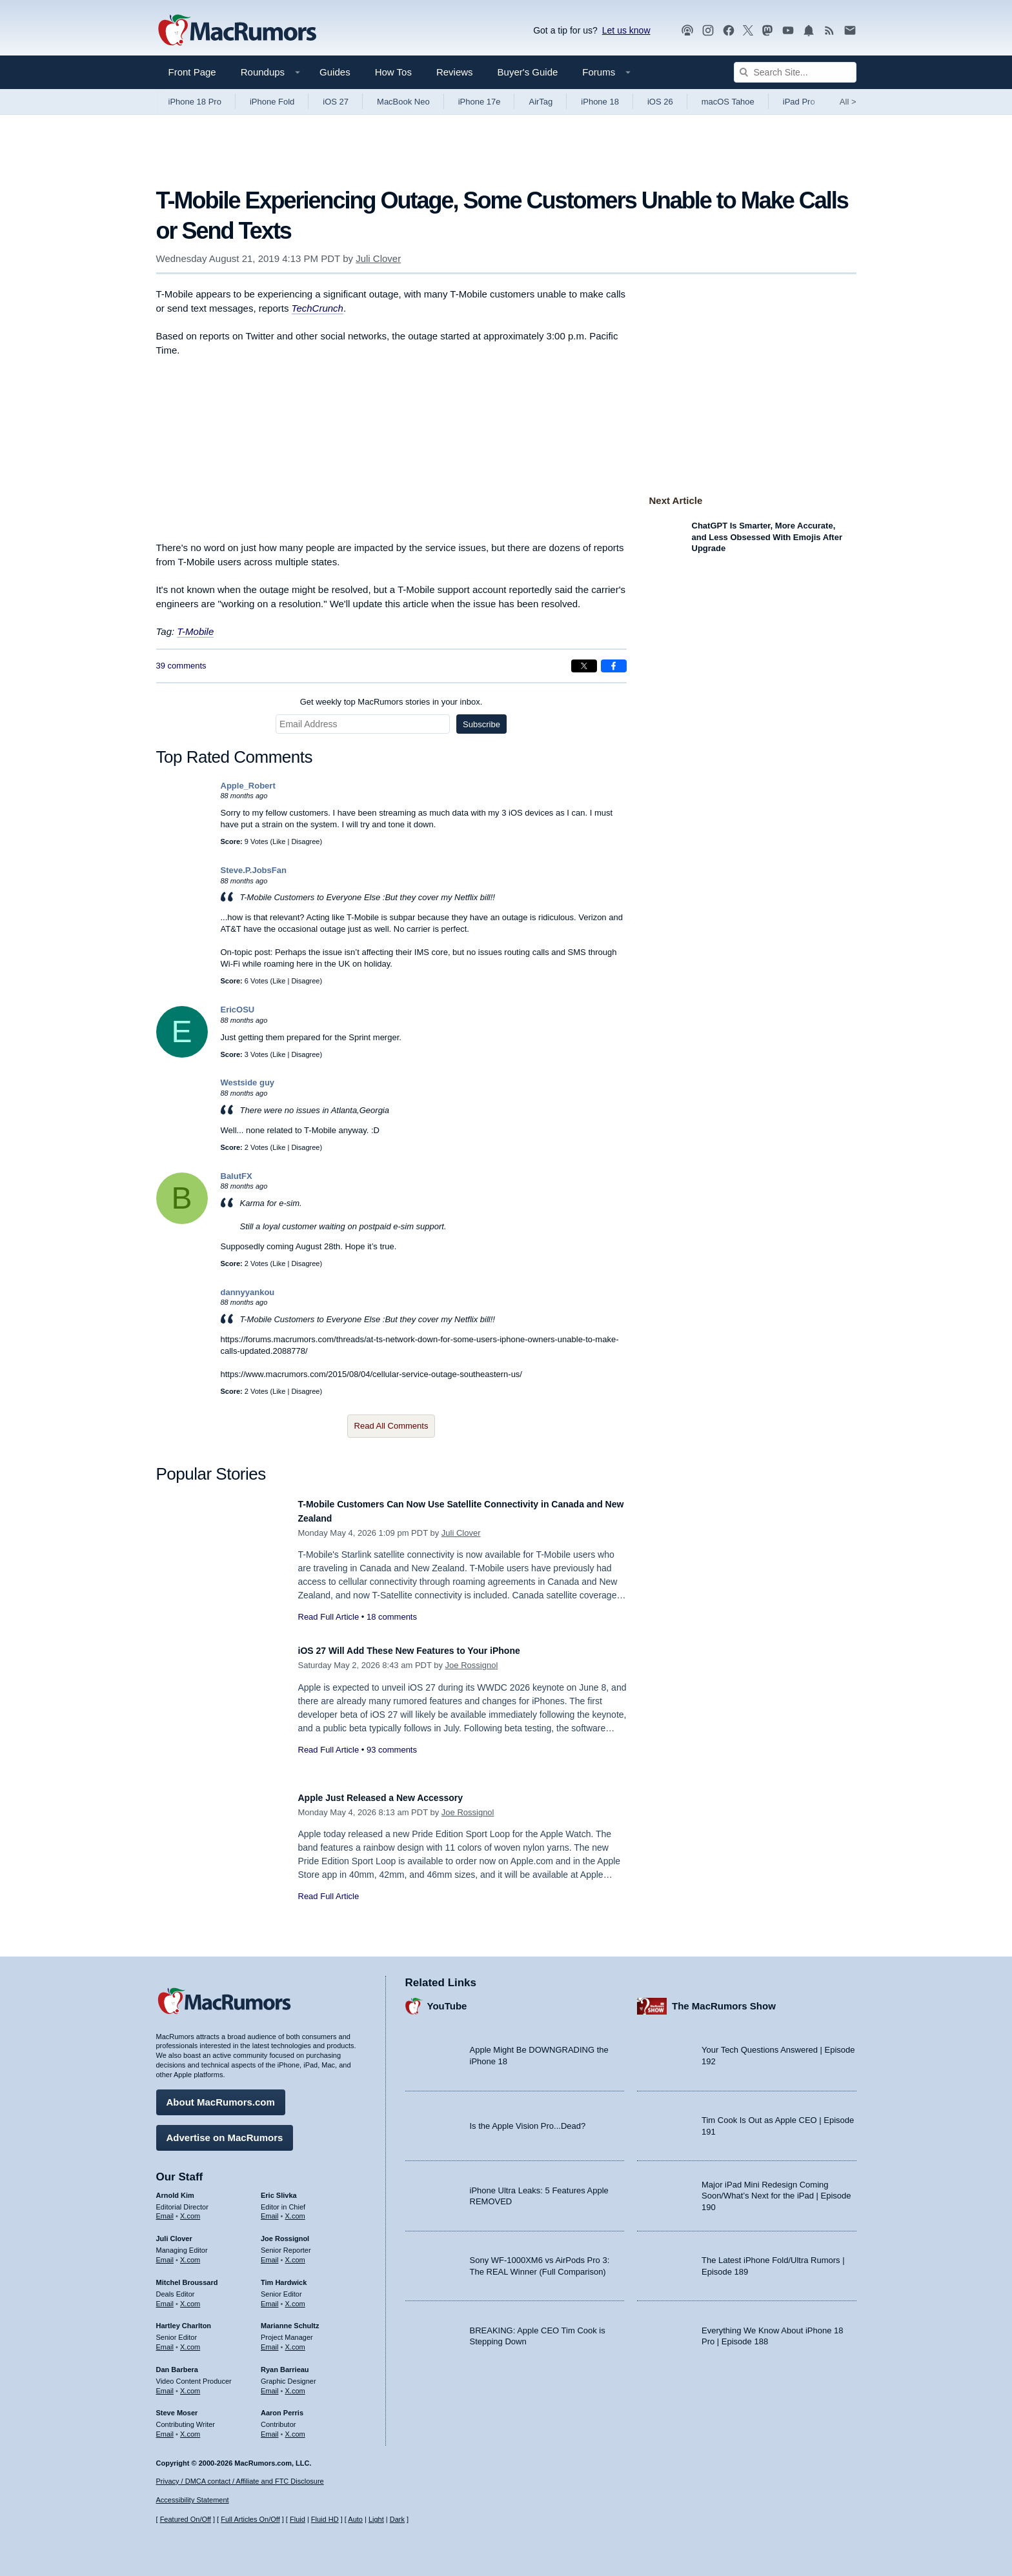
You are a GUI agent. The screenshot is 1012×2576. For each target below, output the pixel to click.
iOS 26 (660, 101)
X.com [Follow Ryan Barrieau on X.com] (295, 2384)
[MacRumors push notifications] (808, 30)
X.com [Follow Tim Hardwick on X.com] (295, 2297)
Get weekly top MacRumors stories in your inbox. (391, 702)
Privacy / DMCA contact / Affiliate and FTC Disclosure (240, 2481)
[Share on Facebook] (614, 665)
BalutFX (236, 1176)
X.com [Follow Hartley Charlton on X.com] (190, 2340)
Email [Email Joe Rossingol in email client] (270, 2253)
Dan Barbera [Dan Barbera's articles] (177, 2363)
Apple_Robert (248, 785)
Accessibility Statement (192, 2500)
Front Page (192, 71)
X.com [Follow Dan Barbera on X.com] (190, 2384)
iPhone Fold (272, 101)
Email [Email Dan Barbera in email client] (165, 2384)
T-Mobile (195, 631)
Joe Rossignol (471, 1665)
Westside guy (248, 1082)
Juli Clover (378, 258)
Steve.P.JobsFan (254, 870)
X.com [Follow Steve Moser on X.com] (190, 2427)
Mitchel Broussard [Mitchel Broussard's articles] (187, 2276)
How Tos (393, 71)
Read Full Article (328, 1617)
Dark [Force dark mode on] (397, 2519)
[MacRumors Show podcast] (687, 30)
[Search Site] (795, 72)
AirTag (540, 101)
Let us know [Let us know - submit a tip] (626, 30)
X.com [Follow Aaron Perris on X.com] (295, 2427)
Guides (334, 71)
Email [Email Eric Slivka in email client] (270, 2210)
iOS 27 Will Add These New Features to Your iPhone (433, 1650)
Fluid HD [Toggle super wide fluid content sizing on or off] (325, 2519)
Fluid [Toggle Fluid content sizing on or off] (297, 2519)
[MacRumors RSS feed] (829, 30)
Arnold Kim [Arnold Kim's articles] (175, 2189)
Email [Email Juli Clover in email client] (165, 2253)
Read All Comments (391, 1426)
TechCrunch (317, 308)
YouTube (447, 1999)
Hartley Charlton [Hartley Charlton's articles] (184, 2319)
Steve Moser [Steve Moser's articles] (177, 2406)
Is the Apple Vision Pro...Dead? (528, 2119)
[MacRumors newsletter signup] (850, 30)
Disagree (305, 841)
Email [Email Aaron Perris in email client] (270, 2427)
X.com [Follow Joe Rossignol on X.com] (295, 2253)
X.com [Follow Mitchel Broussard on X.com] (190, 2297)
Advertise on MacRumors (225, 2131)
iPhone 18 (600, 101)
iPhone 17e (479, 101)
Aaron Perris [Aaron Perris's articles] (282, 2406)
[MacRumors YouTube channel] (788, 30)
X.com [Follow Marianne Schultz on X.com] (295, 2340)
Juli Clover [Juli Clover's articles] (174, 2232)
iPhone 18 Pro (194, 101)
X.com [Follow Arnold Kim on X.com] (190, 2210)
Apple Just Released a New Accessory (398, 1797)
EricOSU (238, 1009)
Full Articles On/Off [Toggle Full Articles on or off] (250, 2519)
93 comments (392, 1750)
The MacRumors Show (724, 1999)
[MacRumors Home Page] (237, 30)
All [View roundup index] (848, 101)
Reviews (454, 71)
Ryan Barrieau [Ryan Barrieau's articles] (285, 2363)
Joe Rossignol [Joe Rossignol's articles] (285, 2232)
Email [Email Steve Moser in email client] (165, 2427)
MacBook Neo (403, 101)
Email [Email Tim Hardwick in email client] (270, 2297)
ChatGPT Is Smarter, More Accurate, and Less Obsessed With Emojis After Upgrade (767, 537)
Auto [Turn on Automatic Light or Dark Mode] (355, 2519)
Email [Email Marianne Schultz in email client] (270, 2340)
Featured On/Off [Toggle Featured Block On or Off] (185, 2519)
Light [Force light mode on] (376, 2519)
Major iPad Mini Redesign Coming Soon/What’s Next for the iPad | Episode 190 (776, 2189)
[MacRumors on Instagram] (708, 30)
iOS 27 (336, 101)
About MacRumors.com (221, 2095)
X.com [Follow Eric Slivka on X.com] (295, 2210)
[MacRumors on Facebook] (728, 30)
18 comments (392, 1617)
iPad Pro (799, 101)
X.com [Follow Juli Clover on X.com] (190, 2253)
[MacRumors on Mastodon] (767, 30)
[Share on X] (584, 665)
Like (278, 841)
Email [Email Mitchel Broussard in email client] (165, 2297)
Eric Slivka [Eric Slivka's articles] (279, 2189)
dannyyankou (248, 1292)
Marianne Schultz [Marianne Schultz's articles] (290, 2319)
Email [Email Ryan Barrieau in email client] (270, 2384)
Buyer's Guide (528, 71)
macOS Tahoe (728, 101)
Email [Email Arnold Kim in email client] (165, 2210)
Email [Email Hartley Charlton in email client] (165, 2340)
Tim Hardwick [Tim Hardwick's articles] (284, 2276)
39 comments (181, 665)
